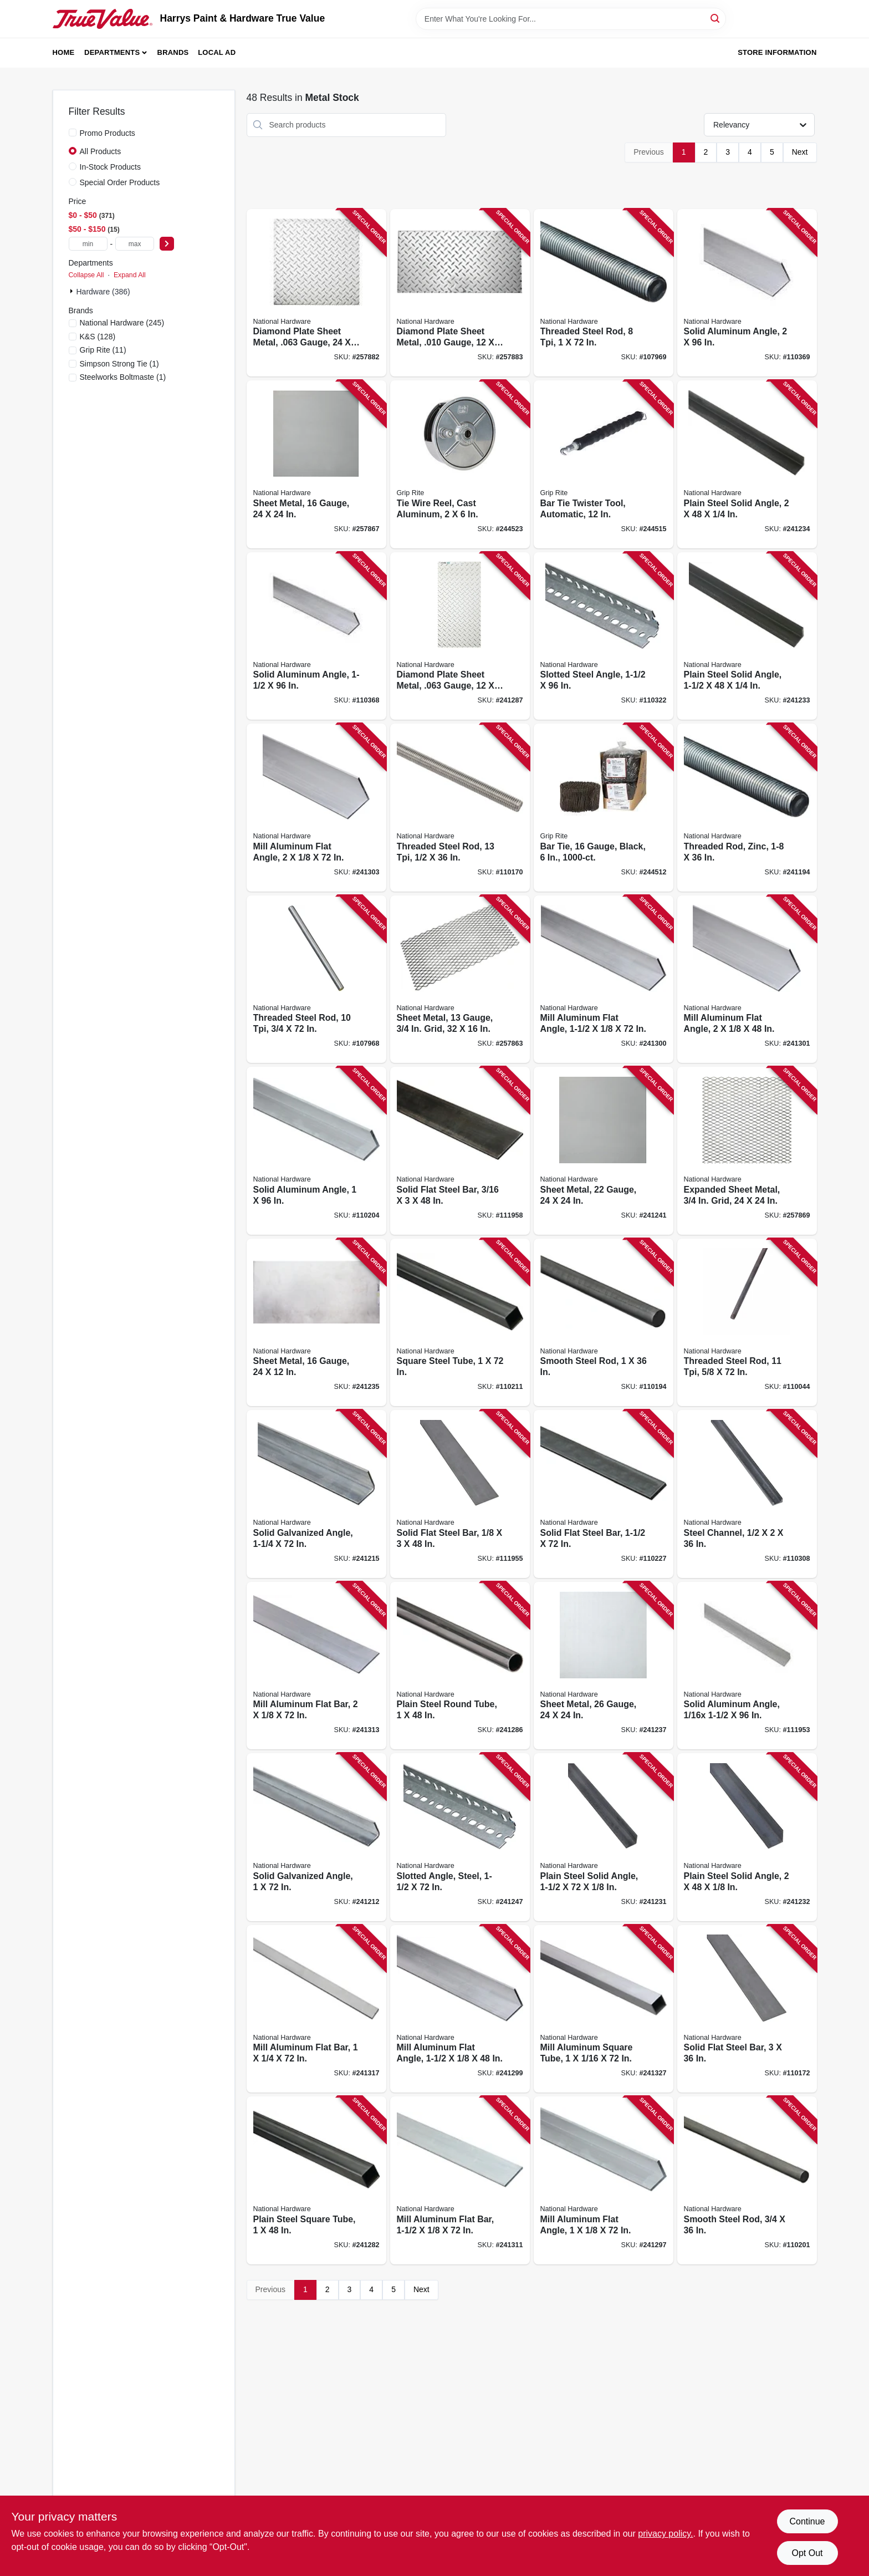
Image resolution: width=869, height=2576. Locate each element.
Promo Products (107, 133)
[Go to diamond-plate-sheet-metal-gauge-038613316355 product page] (316, 293)
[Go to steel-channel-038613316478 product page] (747, 1494)
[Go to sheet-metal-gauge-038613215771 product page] (603, 1666)
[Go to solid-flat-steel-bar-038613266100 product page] (460, 1494)
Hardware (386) (103, 291)
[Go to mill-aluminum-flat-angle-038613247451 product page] (603, 979)
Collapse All (86, 275)
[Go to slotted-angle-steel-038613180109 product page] (460, 1837)
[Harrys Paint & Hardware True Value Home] (102, 19)
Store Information (777, 52)
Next (800, 151)
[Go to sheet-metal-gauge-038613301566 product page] (316, 464)
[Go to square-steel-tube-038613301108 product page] (460, 1323)
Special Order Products (120, 182)
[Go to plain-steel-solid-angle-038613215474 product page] (603, 1837)
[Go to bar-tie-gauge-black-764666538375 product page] (603, 808)
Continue (807, 2521)
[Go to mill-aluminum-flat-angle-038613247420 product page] (603, 2180)
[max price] (134, 244)
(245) (122, 322)
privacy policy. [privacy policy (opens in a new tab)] (665, 2533)
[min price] (88, 244)
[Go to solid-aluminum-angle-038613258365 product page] (316, 1151)
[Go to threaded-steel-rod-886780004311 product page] (747, 1323)
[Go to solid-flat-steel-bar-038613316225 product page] (603, 1494)
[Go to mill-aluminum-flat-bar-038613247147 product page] (316, 1666)
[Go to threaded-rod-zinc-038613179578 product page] (747, 808)
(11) (103, 349)
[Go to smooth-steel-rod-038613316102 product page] (747, 2180)
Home (64, 52)
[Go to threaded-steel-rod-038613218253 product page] (460, 808)
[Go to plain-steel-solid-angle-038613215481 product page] (747, 1837)
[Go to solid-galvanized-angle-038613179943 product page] (316, 1837)
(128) (98, 336)
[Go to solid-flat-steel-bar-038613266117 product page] (460, 1151)
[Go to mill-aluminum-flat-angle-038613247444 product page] (460, 2009)
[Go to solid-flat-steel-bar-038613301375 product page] (747, 2009)
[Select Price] (167, 244)
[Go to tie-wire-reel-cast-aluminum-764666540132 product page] (460, 464)
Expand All (130, 275)
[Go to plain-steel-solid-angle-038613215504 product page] (747, 464)
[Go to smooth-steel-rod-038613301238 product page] (603, 1323)
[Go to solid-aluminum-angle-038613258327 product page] (747, 1666)
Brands (173, 52)
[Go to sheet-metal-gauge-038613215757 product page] (316, 1323)
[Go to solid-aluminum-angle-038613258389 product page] (316, 636)
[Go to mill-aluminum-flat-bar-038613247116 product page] (460, 2180)
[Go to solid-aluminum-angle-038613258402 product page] (747, 293)
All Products (100, 151)
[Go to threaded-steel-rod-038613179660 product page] (603, 293)
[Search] (716, 18)
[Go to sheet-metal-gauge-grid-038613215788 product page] (460, 979)
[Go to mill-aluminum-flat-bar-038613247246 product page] (316, 2009)
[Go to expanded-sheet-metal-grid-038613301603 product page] (747, 1151)
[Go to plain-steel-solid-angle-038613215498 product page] (747, 636)
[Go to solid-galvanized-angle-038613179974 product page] (316, 1494)
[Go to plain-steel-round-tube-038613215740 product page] (460, 1666)
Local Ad (217, 52)
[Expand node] (72, 291)
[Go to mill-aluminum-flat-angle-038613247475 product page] (747, 979)
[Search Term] (571, 19)
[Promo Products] (72, 132)
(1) (119, 363)
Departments (112, 52)
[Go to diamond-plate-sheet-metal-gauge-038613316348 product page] (460, 636)
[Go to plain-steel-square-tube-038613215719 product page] (316, 2180)
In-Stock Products (110, 167)
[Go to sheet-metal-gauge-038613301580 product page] (603, 1151)
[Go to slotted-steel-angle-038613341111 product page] (603, 636)
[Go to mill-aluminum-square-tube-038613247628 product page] (603, 2009)
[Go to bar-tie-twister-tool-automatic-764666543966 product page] (603, 464)
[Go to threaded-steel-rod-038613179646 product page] (316, 979)
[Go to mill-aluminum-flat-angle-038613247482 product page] (316, 808)
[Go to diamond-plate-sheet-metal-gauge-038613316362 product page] (460, 293)
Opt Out (806, 2553)
